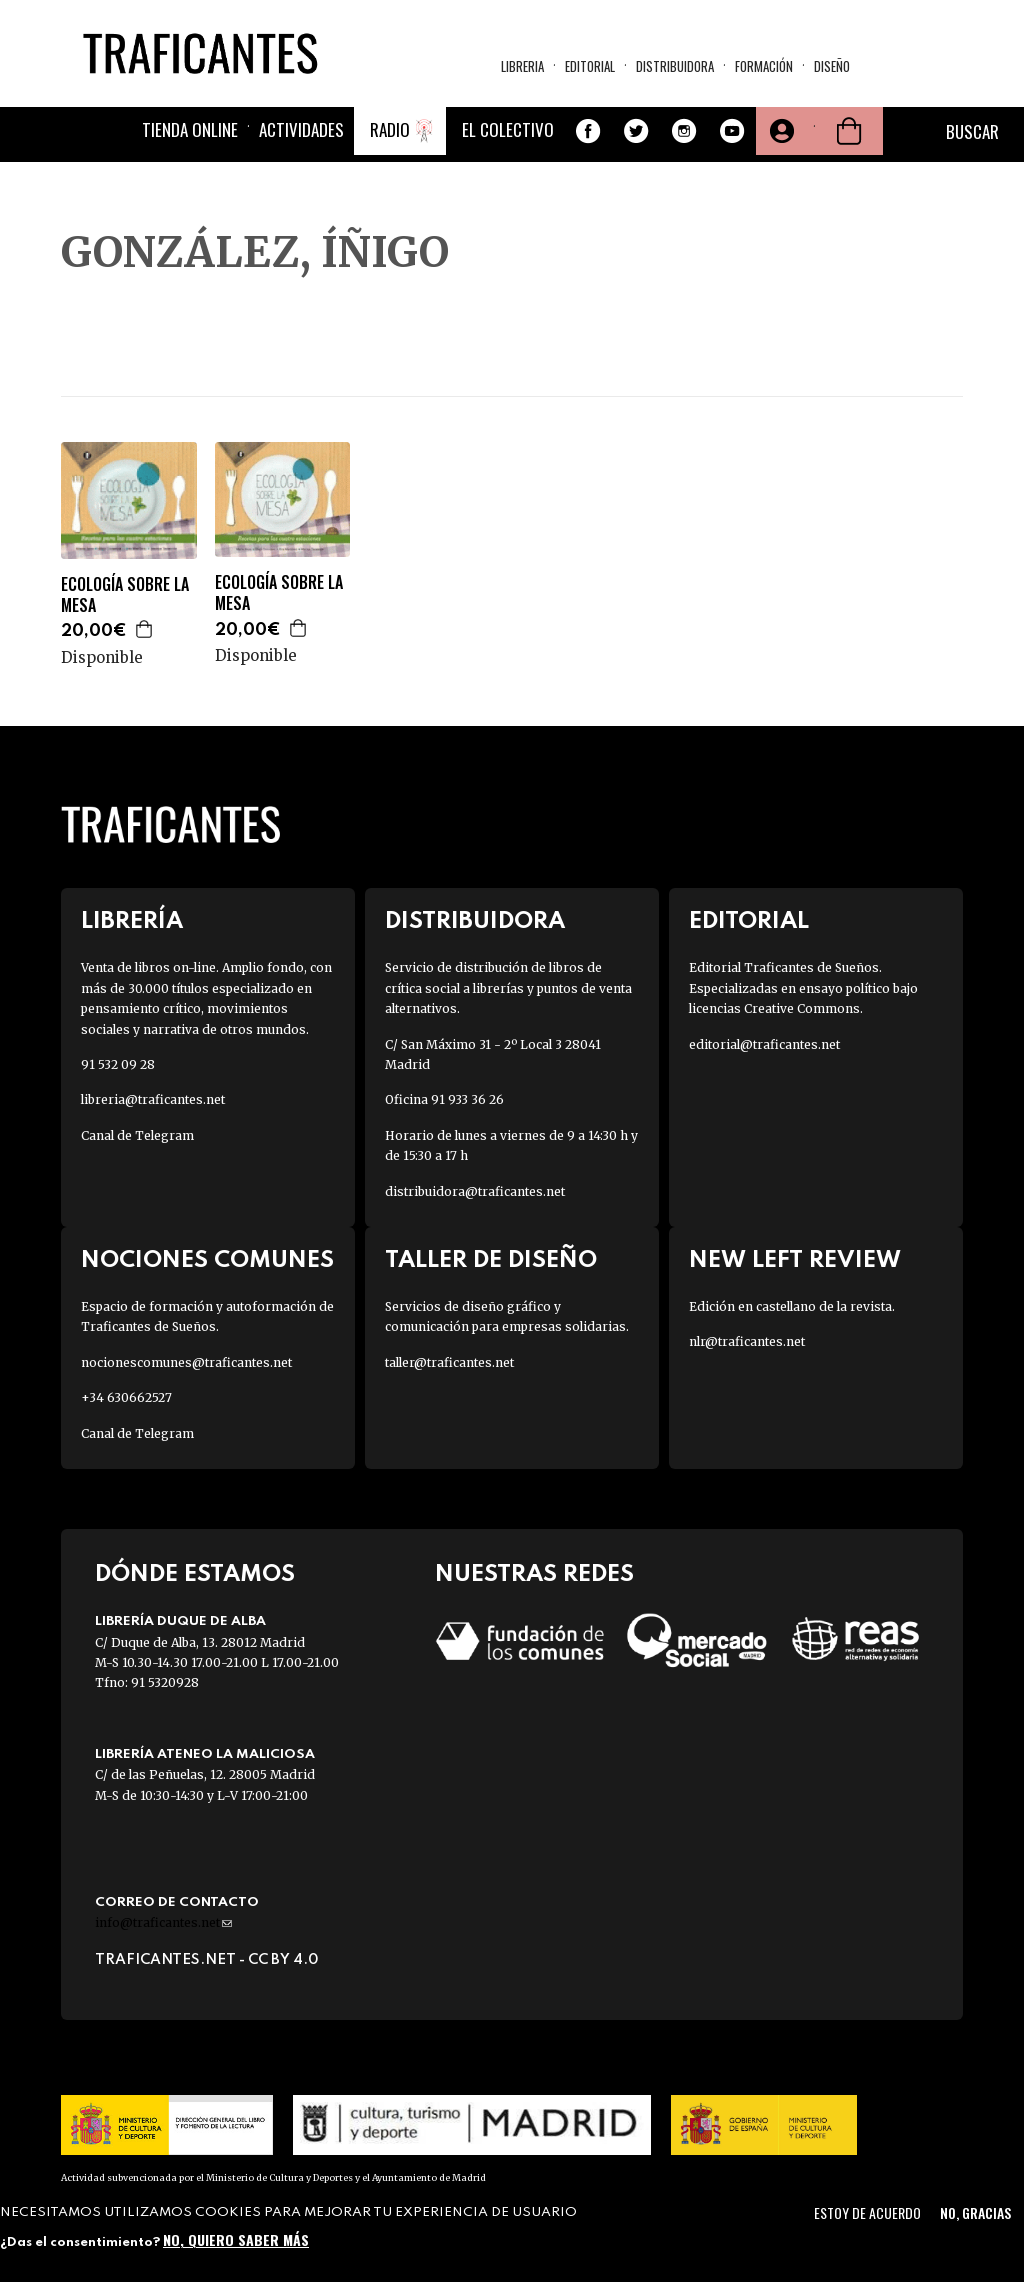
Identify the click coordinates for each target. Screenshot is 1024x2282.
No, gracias (975, 2212)
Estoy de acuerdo (867, 2212)
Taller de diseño (491, 1260)
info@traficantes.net (163, 1922)
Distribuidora (675, 66)
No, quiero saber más (236, 2239)
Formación (764, 66)
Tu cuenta (780, 131)
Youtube (732, 131)
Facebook (588, 131)
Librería (132, 921)
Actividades (301, 129)
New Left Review (795, 1260)
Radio (390, 129)
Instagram (684, 131)
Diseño (832, 66)
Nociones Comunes (207, 1260)
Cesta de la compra (849, 131)
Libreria (522, 66)
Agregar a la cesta (145, 629)
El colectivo (508, 129)
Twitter (636, 131)
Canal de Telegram (137, 1135)
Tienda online (190, 129)
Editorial (590, 66)
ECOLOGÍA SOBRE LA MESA (125, 595)
